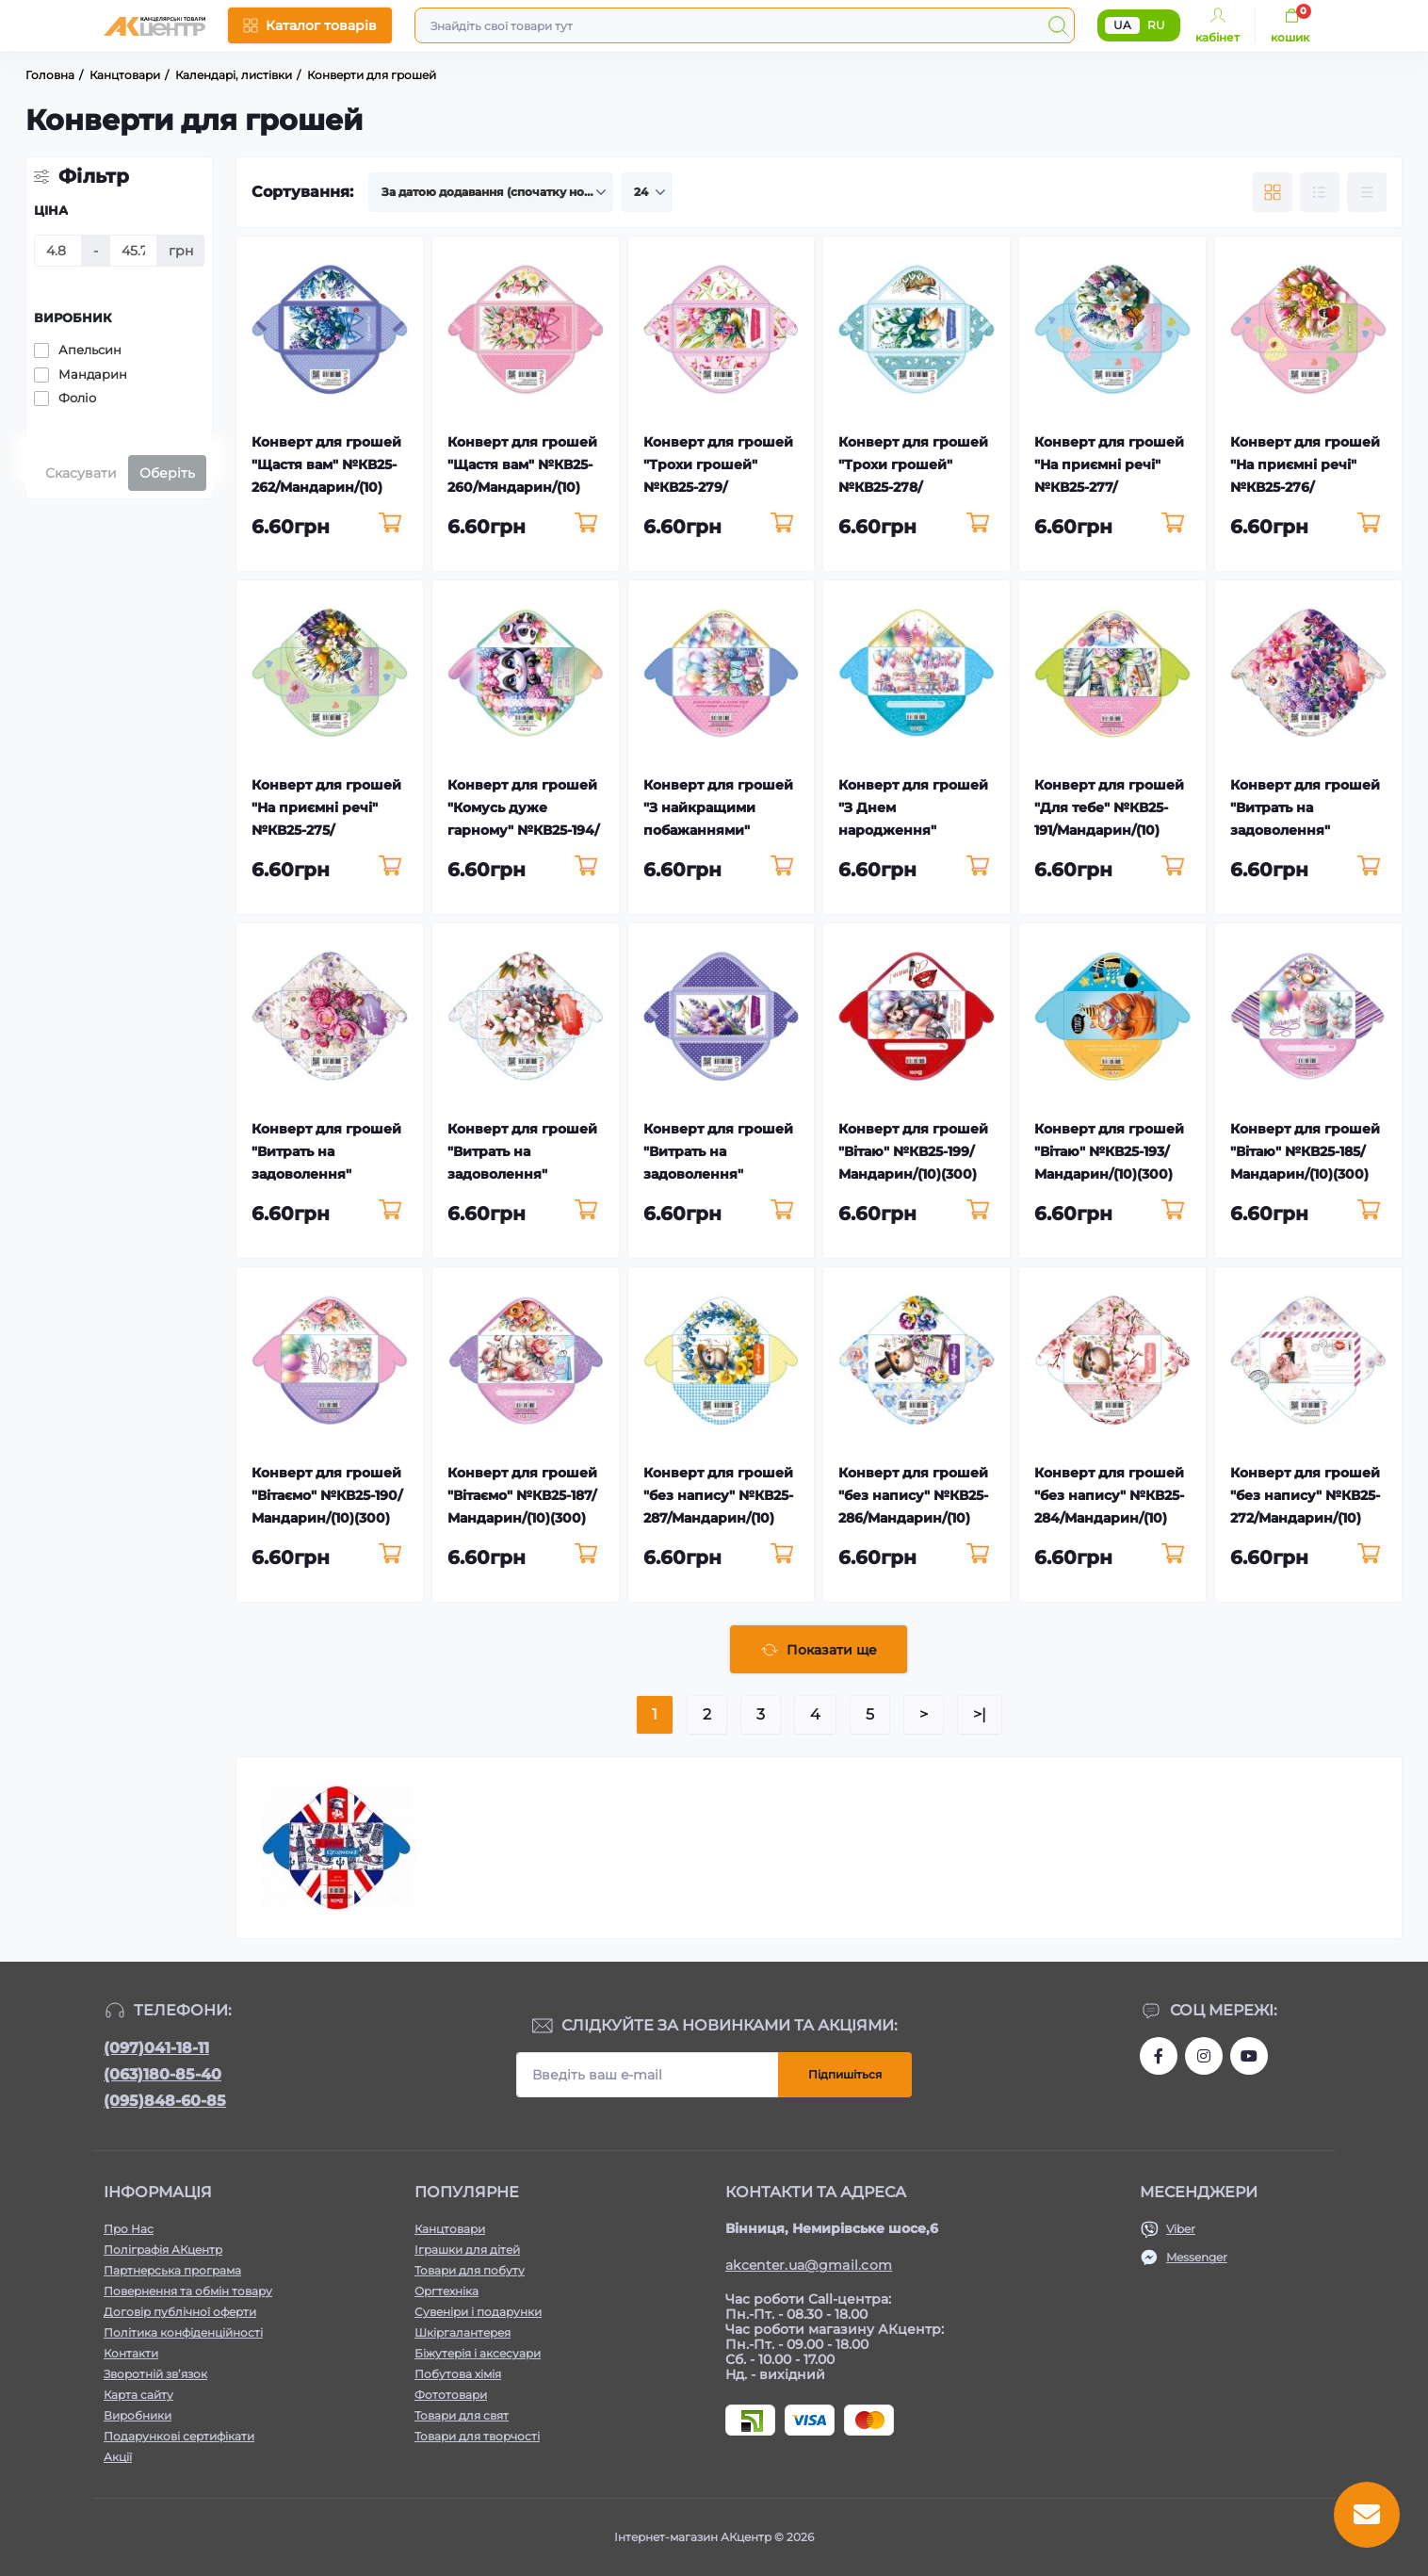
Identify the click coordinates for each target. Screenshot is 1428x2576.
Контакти (131, 2353)
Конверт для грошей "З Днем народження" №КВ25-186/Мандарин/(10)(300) (913, 830)
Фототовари (450, 2395)
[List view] (1319, 192)
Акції (118, 2457)
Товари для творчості (477, 2436)
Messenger (1196, 2257)
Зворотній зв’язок (155, 2374)
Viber (1180, 2229)
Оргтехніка (446, 2291)
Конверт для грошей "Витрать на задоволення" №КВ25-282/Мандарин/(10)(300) (326, 1174)
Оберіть (167, 473)
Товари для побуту (469, 2270)
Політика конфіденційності (183, 2332)
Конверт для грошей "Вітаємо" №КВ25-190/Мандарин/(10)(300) (327, 1495)
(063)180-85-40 (162, 2074)
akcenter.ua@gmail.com (808, 2265)
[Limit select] (647, 192)
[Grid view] (1272, 192)
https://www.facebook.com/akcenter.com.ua (1158, 2055)
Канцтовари (449, 2229)
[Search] (1058, 25)
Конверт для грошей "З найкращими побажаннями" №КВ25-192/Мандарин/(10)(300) (718, 830)
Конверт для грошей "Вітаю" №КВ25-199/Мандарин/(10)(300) (913, 1151)
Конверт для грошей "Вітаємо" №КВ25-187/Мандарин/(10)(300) (522, 1495)
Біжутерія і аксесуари (477, 2353)
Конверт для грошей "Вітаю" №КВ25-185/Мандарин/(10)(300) (1305, 1151)
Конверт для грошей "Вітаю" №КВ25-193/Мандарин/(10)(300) (1109, 1151)
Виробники (137, 2415)
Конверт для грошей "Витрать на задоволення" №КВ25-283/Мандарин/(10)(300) (1305, 830)
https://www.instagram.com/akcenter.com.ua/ (1203, 2055)
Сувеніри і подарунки (478, 2312)
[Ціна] (58, 251)
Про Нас (129, 2229)
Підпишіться (845, 2074)
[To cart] (390, 524)
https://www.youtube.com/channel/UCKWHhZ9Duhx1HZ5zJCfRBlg (1249, 2055)
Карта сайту (138, 2395)
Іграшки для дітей (467, 2249)
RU (1156, 25)
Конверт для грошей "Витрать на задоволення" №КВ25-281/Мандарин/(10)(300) (522, 1174)
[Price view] (1367, 192)
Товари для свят (461, 2415)
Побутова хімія (457, 2374)
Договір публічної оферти (180, 2312)
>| (979, 1714)
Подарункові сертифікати (179, 2436)
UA (1122, 25)
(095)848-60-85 (165, 2101)
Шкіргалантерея (462, 2332)
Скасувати (81, 473)
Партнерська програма (172, 2270)
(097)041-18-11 (156, 2048)
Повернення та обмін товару (188, 2291)
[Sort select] (490, 192)
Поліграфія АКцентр (163, 2249)
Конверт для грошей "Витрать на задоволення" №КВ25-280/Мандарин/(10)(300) (718, 1174)
